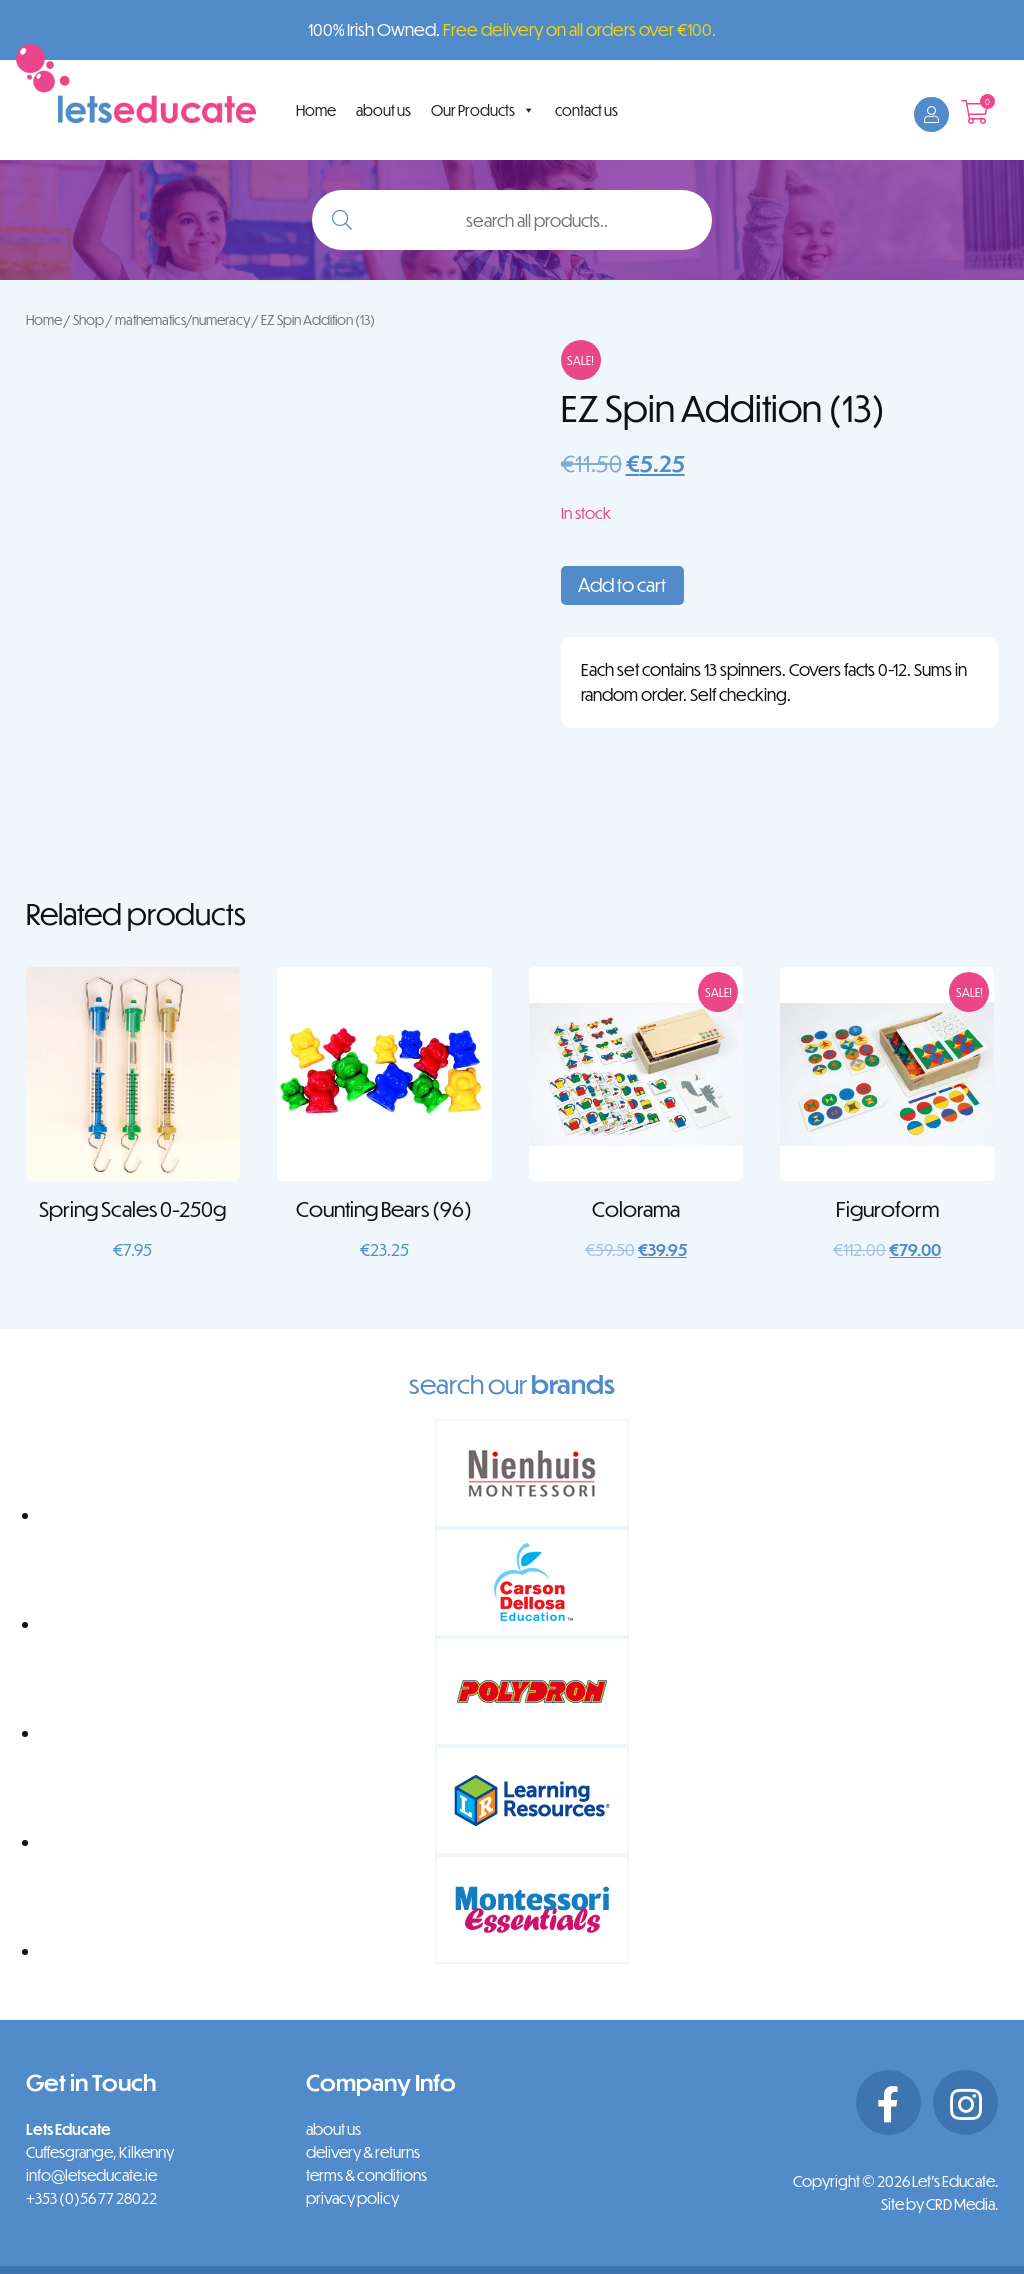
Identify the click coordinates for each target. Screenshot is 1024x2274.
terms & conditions (366, 2175)
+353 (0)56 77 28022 (91, 2198)
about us (383, 110)
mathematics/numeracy (182, 319)
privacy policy (352, 2198)
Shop (88, 319)
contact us (586, 110)
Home (316, 110)
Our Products (483, 110)
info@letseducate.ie (91, 2175)
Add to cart (622, 584)
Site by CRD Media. (939, 2204)
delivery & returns (363, 2152)
